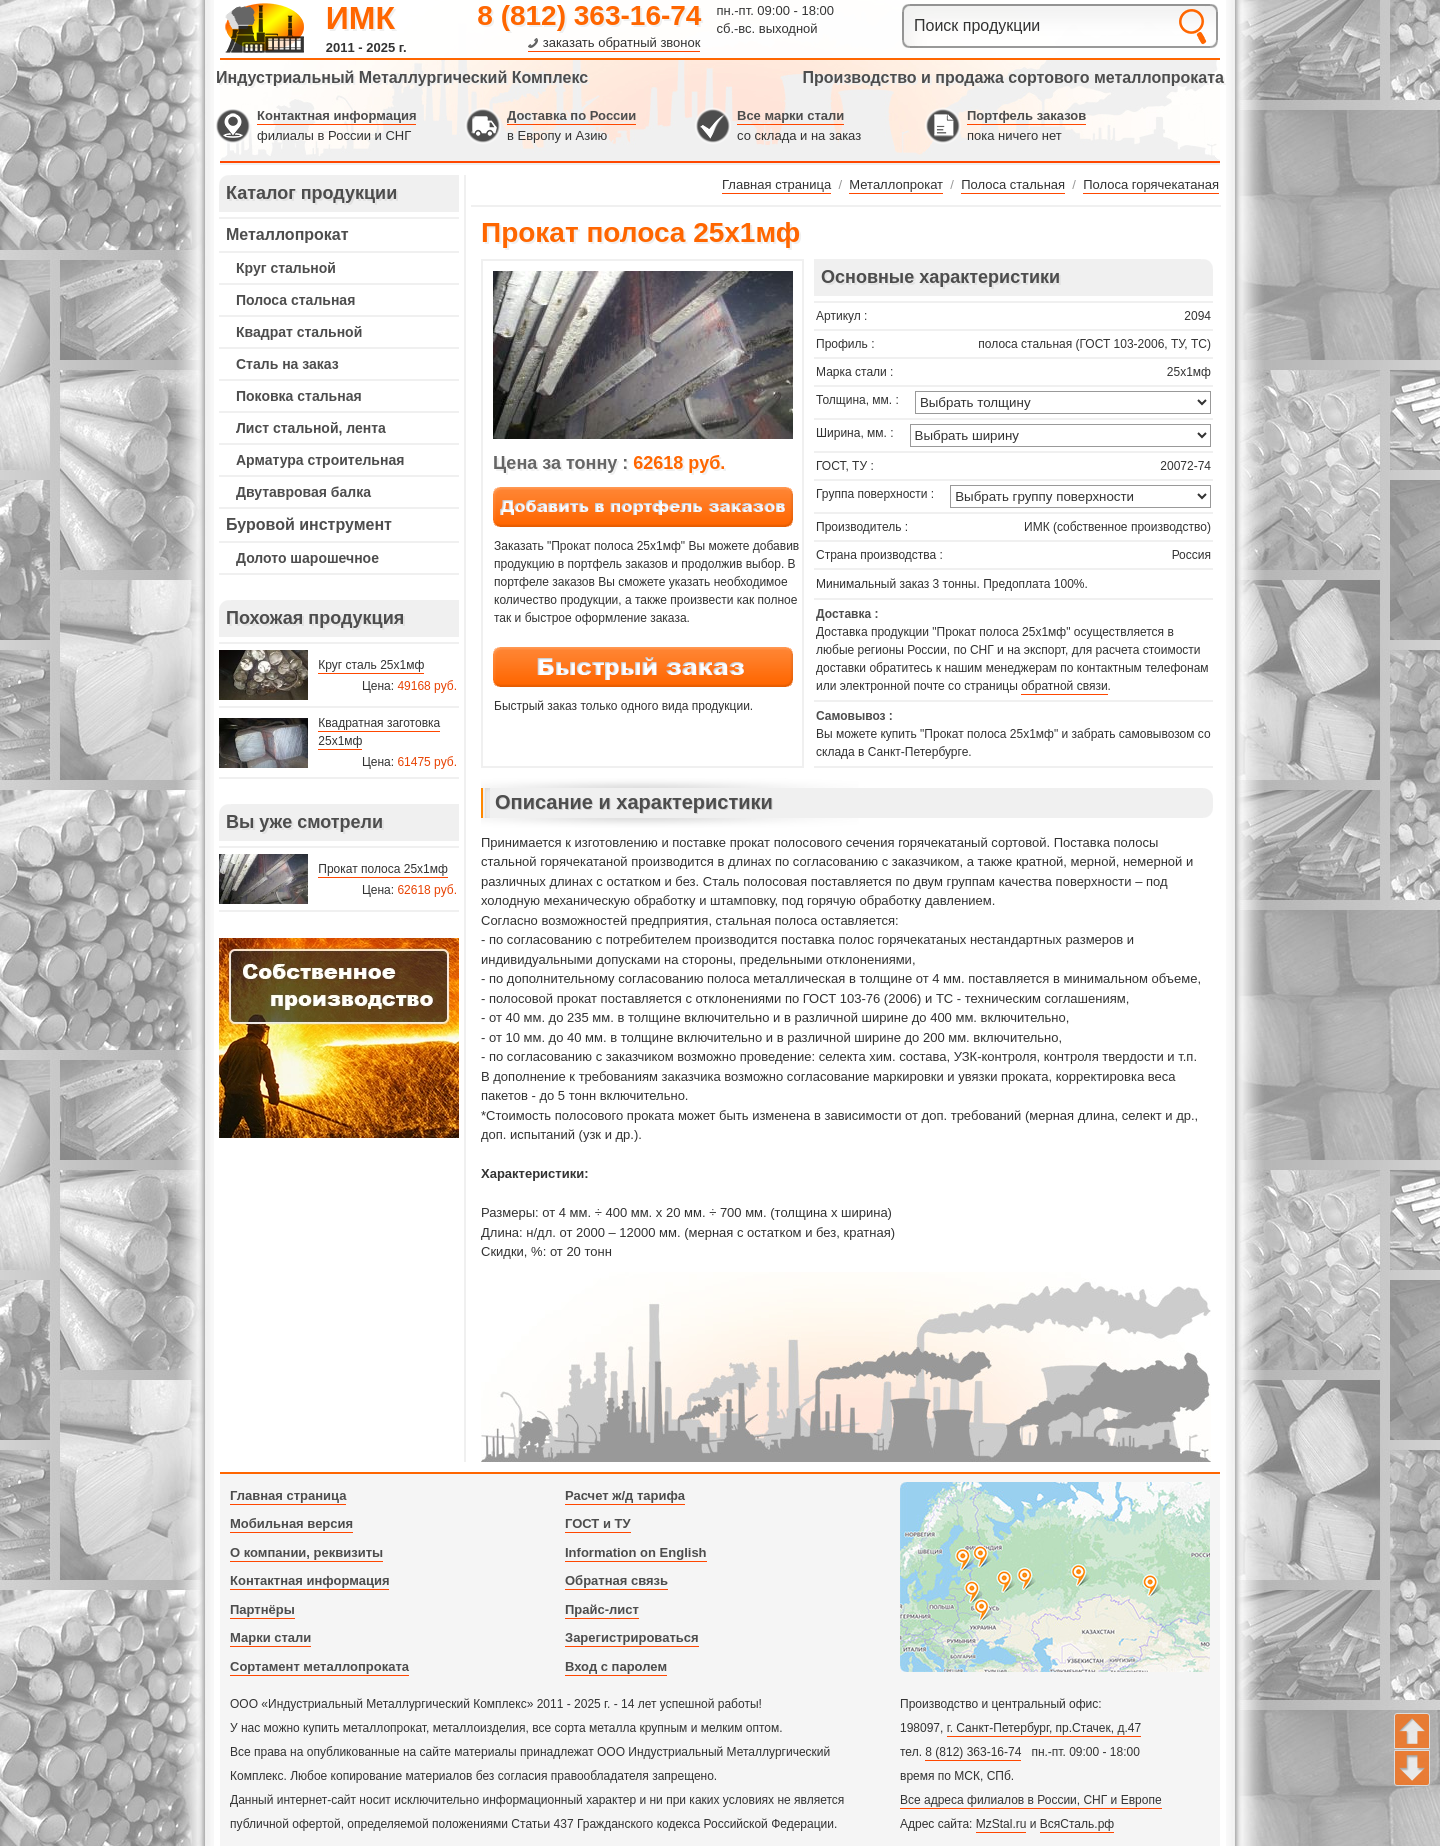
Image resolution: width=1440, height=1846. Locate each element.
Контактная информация (336, 115)
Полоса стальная (295, 300)
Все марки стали (790, 115)
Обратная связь (616, 1580)
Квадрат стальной (299, 332)
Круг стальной (286, 268)
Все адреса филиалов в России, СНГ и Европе (1031, 1800)
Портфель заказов (1026, 115)
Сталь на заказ (287, 364)
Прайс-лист (602, 1609)
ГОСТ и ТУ (598, 1523)
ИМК (360, 18)
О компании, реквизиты (306, 1552)
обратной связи (1064, 686)
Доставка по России (571, 115)
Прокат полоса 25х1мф (383, 869)
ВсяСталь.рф (1077, 1824)
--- (339, 1038)
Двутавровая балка (303, 492)
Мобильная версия (291, 1523)
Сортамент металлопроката (319, 1666)
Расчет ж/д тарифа (625, 1495)
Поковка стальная (299, 396)
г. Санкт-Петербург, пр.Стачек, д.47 (1044, 1728)
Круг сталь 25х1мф (371, 665)
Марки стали (270, 1637)
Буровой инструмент (309, 524)
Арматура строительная (320, 460)
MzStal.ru (1001, 1824)
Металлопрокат (287, 234)
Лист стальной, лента (311, 428)
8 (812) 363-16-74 (589, 15)
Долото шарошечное (307, 558)
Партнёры (262, 1609)
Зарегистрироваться (632, 1637)
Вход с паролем (616, 1666)
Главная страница (288, 1495)
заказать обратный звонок (622, 42)
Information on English (636, 1552)
